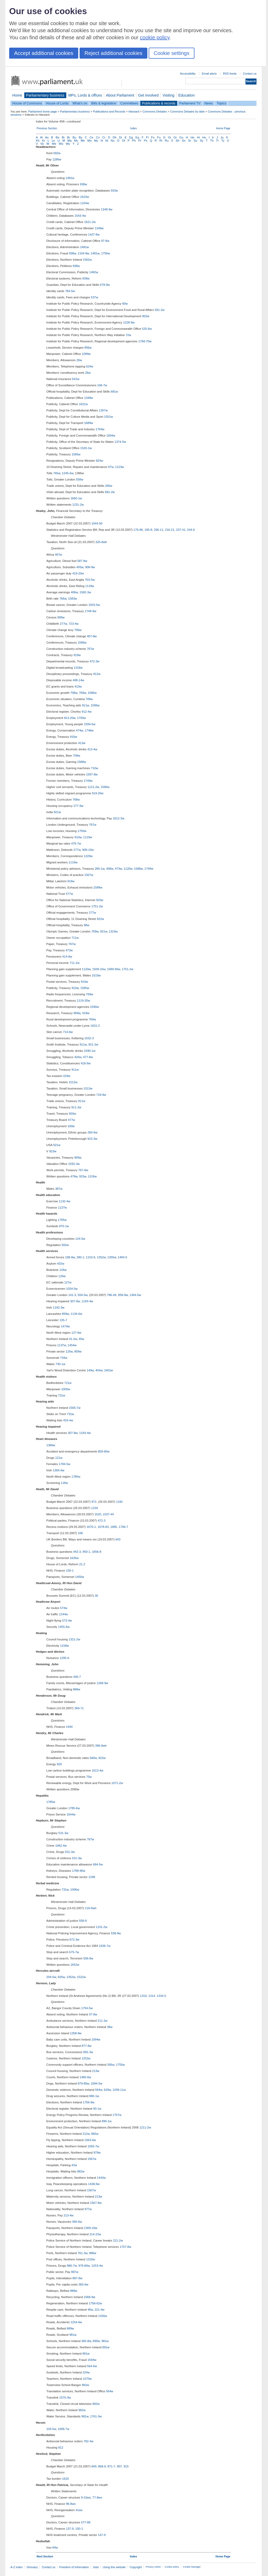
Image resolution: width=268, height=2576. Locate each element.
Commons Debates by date (187, 111)
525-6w (147, 328)
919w (77, 655)
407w (58, 554)
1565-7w (74, 1407)
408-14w (78, 680)
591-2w (160, 309)
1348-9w (106, 209)
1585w (75, 454)
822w (102, 1757)
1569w (91, 2359)
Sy (201, 140)
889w (70, 2328)
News (208, 103)
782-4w (88, 2441)
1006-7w (63, 2428)
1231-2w (78, 504)
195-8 (148, 529)
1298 (91, 1877)
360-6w (77, 2221)
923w (53, 1151)
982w (82, 2410)
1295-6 (64, 1657)
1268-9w (102, 1683)
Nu (113, 140)
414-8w (67, 956)
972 (93, 1501)
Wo (61, 143)
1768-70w (145, 341)
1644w (70, 1814)
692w (57, 153)
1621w (83, 404)
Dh (114, 137)
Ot (123, 140)
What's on (79, 103)
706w (78, 630)
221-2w (118, 2240)
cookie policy (155, 37)
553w (114, 190)
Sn (184, 140)
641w (76, 379)
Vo (42, 143)
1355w (111, 1257)
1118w (89, 586)
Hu (204, 137)
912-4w (87, 711)
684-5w (98, 1864)
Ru (167, 140)
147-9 (101, 2534)
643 (117, 1539)
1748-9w (90, 611)
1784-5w (64, 1464)
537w (94, 297)
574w (63, 1608)
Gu (181, 137)
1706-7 (123, 1526)
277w (63, 623)
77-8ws (97, 2497)
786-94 (111, 1295)
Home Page (223, 128)
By (80, 137)
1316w (90, 2259)
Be (57, 137)
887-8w (77, 2278)
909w (61, 617)
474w (79, 730)
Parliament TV (189, 103)
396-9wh (101, 1745)
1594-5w (89, 724)
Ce (91, 137)
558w (79, 479)
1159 (94, 1508)
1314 (151, 1995)
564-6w (92, 2366)
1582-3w (85, 592)
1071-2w (117, 1783)
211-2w (103, 2020)
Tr (217, 140)
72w (128, 335)
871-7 (111, 2466)
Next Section (45, 2556)
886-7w (72, 2265)
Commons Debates (154, 111)
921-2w (93, 1044)
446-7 (77, 1676)
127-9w (76, 1332)
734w (63, 1357)
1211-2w (145, 2127)
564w (98, 2089)
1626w (74, 1558)
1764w (100, 429)
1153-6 (90, 1257)
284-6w (92, 1132)
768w (76, 799)
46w (90, 2309)
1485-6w (85, 2077)
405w (79, 567)
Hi (198, 137)
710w (94, 768)
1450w (79, 1576)
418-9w (86, 1063)
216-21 (169, 529)
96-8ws (71, 2503)
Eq (137, 137)
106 (80, 1533)
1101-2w (101, 1927)
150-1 (70, 1570)
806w (88, 347)
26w (79, 360)
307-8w (75, 1301)
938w (83, 184)
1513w (87, 1088)
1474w (65, 1326)
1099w (86, 353)
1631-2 (95, 1025)
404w (98, 1370)
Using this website (114, 2567)
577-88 (85, 2522)
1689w (88, 422)
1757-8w (125, 2246)
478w (73, 1176)
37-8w (93, 2014)
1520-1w (86, 448)
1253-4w (97, 2265)
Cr (103, 137)
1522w (81, 1977)
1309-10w (90, 2227)
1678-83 (103, 1526)
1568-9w (89, 2297)
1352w (101, 1257)
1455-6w (64, 1626)
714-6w (68, 1031)
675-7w (74, 1952)
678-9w (105, 284)
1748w (89, 730)
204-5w (51, 1977)
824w (99, 460)
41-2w (73, 1338)
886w (92, 2253)
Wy (68, 143)
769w (94, 931)
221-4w (99, 2309)
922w (100, 918)
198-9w (70, 1257)
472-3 (101, 1520)
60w (125, 303)
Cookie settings (171, 53)
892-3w (88, 2052)
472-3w (94, 661)
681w (114, 391)
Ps (145, 140)
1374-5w (120, 441)
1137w (62, 1207)
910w (73, 736)
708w (73, 692)
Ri (160, 140)
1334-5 (161, 1995)
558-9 (83, 1920)
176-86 (138, 529)
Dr (120, 137)
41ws (78, 2510)
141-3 (72, 1295)
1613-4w (97, 1770)
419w (66, 1075)
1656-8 (96, 1551)
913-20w (69, 717)
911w (85, 705)
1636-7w (104, 1945)
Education (186, 95)
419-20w (78, 573)
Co (98, 137)
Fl (147, 137)
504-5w (82, 1295)
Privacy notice (153, 2567)
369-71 (79, 1708)
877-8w (87, 2045)
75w (89, 1776)
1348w (99, 228)
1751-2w (97, 906)
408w (109, 868)
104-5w (51, 2428)
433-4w (68, 1420)
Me (83, 140)
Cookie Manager (192, 2567)
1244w (63, 1614)
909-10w (88, 849)
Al (41, 137)
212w (86, 2133)
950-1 (86, 1551)
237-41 (181, 529)
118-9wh (90, 1908)
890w (96, 2341)
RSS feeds (230, 73)
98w (86, 925)
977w (88, 2209)
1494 (69, 1726)
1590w (104, 787)
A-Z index (16, 2567)
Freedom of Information (74, 2567)
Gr (175, 137)
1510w (96, 975)
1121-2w (93, 787)
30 (96, 1595)
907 (119, 2466)
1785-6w (74, 1808)
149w (90, 1370)
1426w (102, 2315)
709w (89, 699)
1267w (103, 410)
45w (81, 1338)
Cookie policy (172, 2567)
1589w (97, 887)
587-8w (82, 560)
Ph (134, 140)
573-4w (67, 1620)
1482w (93, 272)
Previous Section (47, 128)
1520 (97, 1514)
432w (60, 1263)
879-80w (83, 2083)
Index (133, 128)
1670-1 (91, 1526)
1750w (81, 717)
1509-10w (98, 969)
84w (55, 2547)
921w (57, 812)
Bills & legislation (103, 103)
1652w (108, 1370)
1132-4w (64, 1201)
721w (68, 1382)
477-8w (88, 1057)
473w (118, 868)
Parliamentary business (45, 95)
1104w (84, 203)
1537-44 (108, 1514)
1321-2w (74, 1639)
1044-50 (96, 523)
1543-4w (80, 215)
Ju (222, 137)
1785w (75, 1476)
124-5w (80, 1238)
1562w (87, 259)
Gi (169, 137)
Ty (222, 140)
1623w (84, 196)
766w (62, 598)
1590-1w (89, 1050)
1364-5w (135, 1295)
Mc (76, 140)
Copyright (136, 2567)
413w (78, 686)
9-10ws (86, 2497)
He (192, 137)
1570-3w (65, 2397)
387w (59, 1188)
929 (59, 1764)
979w (97, 2152)
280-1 (80, 1257)
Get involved (148, 95)
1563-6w (90, 2140)
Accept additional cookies (43, 53)
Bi (63, 137)
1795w (62, 1219)
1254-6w (76, 2322)
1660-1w (76, 498)
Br (68, 137)
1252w (85, 2058)
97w (111, 466)
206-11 (158, 529)
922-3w (92, 1138)
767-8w (83, 1170)
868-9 (102, 2466)
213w (95, 2070)
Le (53, 140)
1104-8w (83, 253)
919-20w (97, 793)
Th (211, 140)
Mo (89, 140)
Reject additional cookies (113, 53)
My (96, 140)
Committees (129, 103)
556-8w (88, 1958)
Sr (189, 140)
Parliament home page (42, 111)
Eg (131, 137)
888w (73, 2290)
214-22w (95, 2234)
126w (63, 1269)
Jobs (96, 2567)
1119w (87, 837)
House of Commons (27, 103)
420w (77, 1057)
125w (69, 1351)
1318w (78, 667)
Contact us (249, 73)
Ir (213, 137)
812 (60, 2447)
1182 (119, 1501)
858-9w (123, 1295)
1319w (113, 931)
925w (61, 1977)
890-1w (106, 2121)
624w (89, 366)
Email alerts (209, 73)
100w (71, 1126)
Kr (43, 140)
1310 (143, 1995)
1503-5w (94, 604)
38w (110, 2027)
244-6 (191, 529)
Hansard (134, 111)
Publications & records (158, 103)
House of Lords (57, 103)
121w (59, 1457)
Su (195, 140)
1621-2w (90, 221)
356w (110, 2064)
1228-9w (129, 322)
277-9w (78, 805)
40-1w (97, 2108)
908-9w (90, 567)
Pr (139, 140)
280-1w (99, 868)
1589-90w (113, 969)
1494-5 (122, 1257)
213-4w (69, 2215)
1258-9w (75, 2033)
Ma (70, 140)
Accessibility (188, 73)
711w (75, 937)
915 (126, 2466)
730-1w (60, 1364)
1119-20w (83, 1000)
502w (65, 1245)
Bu (74, 137)
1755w (120, 2064)
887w (75, 2271)
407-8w (92, 636)
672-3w (74, 1939)
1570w (87, 2378)
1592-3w (74, 1163)
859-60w (103, 1451)
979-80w (84, 2265)
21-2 (82, 1564)
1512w (73, 1082)
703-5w (90, 579)
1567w (91, 2158)
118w (64, 1482)
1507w (88, 874)
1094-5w (96, 2083)
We (54, 143)
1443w (101, 2177)
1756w (105, 253)
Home (17, 95)
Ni (106, 140)
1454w (72, 1345)
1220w (88, 856)
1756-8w (88, 2102)
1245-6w (68, 473)
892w (85, 2385)
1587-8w (92, 774)
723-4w (74, 623)
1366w (50, 1445)
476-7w (76, 843)
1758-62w (95, 2303)
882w (95, 2133)
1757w (117, 2114)
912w (96, 673)
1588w (81, 761)
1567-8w (96, 2202)
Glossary (32, 2567)
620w (107, 2089)
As (46, 137)
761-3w (82, 2253)
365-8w (86, 2341)
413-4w (92, 749)
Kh (38, 140)
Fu (158, 137)
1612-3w (118, 818)
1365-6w (58, 1470)
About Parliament (120, 95)
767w (90, 648)
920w (99, 900)
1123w (119, 466)
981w (73, 2334)
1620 (65, 2478)
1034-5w (72, 1288)
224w (86, 2372)
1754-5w (87, 2008)
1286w (56, 159)
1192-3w (58, 1307)
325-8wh (101, 542)
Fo (152, 137)
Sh (177, 140)
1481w (69, 178)
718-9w (101, 1094)
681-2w (110, 492)
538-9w (116, 1933)
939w (86, 278)
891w (106, 2347)
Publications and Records (109, 111)
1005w (65, 1389)
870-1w (64, 1226)
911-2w (76, 1107)
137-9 (70, 2528)
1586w (82, 642)
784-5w (70, 291)
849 (93, 2466)
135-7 (63, 1320)
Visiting (168, 95)
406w (74, 592)
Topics (221, 103)
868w (76, 1689)
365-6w (83, 2284)
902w (145, 316)
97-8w (105, 240)
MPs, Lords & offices (85, 95)
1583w (72, 598)
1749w (88, 780)
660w (93, 1757)
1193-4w (87, 1301)
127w (68, 1282)
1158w (64, 1645)
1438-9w (93, 2184)
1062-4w (61, 1845)
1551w (108, 416)
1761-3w (96, 2416)
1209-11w (119, 2089)
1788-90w (78, 1870)
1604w (110, 435)
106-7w (102, 385)
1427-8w (93, 234)
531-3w (63, 1833)
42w (74, 2165)
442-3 (77, 1551)
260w (108, 485)
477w (69, 893)
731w (61, 1395)
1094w (95, 2039)
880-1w (94, 2096)
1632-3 (89, 1038)
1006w (74, 1889)
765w (56, 473)
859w (65, 1313)
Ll (59, 140)
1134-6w (76, 1313)
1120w (128, 868)
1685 (113, 1526)
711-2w (75, 962)
